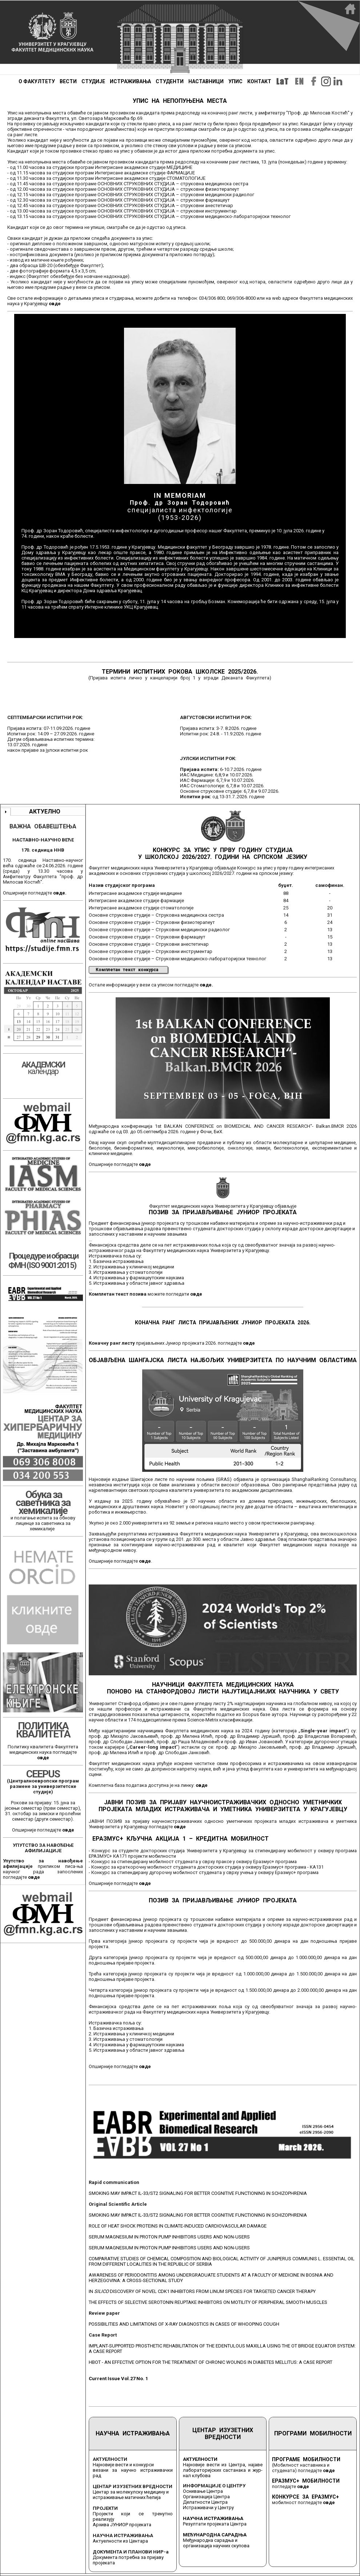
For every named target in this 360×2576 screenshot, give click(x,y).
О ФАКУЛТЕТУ (37, 81)
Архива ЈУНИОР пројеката (122, 2524)
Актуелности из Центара (120, 2541)
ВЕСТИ (68, 81)
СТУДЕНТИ (170, 81)
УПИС (235, 81)
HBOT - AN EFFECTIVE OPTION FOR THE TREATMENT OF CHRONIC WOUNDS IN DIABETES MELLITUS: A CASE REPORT (210, 2362)
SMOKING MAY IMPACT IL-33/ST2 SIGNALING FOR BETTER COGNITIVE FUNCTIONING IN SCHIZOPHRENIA (198, 2193)
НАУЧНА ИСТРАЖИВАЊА (133, 2433)
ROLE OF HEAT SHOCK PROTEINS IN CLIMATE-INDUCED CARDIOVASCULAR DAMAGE (178, 2226)
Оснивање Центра (203, 2491)
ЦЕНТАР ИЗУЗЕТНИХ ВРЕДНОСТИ (222, 2433)
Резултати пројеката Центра (215, 2524)
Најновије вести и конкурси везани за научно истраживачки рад (133, 2470)
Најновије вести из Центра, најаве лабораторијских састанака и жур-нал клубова (223, 2470)
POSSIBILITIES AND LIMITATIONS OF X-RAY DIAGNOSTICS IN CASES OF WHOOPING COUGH (184, 2324)
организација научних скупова (216, 2545)
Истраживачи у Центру (208, 2507)
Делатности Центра (205, 2502)
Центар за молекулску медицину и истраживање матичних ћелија (131, 2494)
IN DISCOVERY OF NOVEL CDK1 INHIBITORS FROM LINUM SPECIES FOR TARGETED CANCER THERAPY (202, 2291)
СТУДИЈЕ (93, 81)
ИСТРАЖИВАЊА (130, 81)
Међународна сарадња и (210, 2540)
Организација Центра (206, 2496)
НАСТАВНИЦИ (206, 81)
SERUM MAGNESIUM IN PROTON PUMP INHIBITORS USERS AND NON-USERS (169, 2237)
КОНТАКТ (259, 81)
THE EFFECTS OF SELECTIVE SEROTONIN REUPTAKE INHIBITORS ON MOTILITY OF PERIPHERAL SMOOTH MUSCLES (208, 2302)
